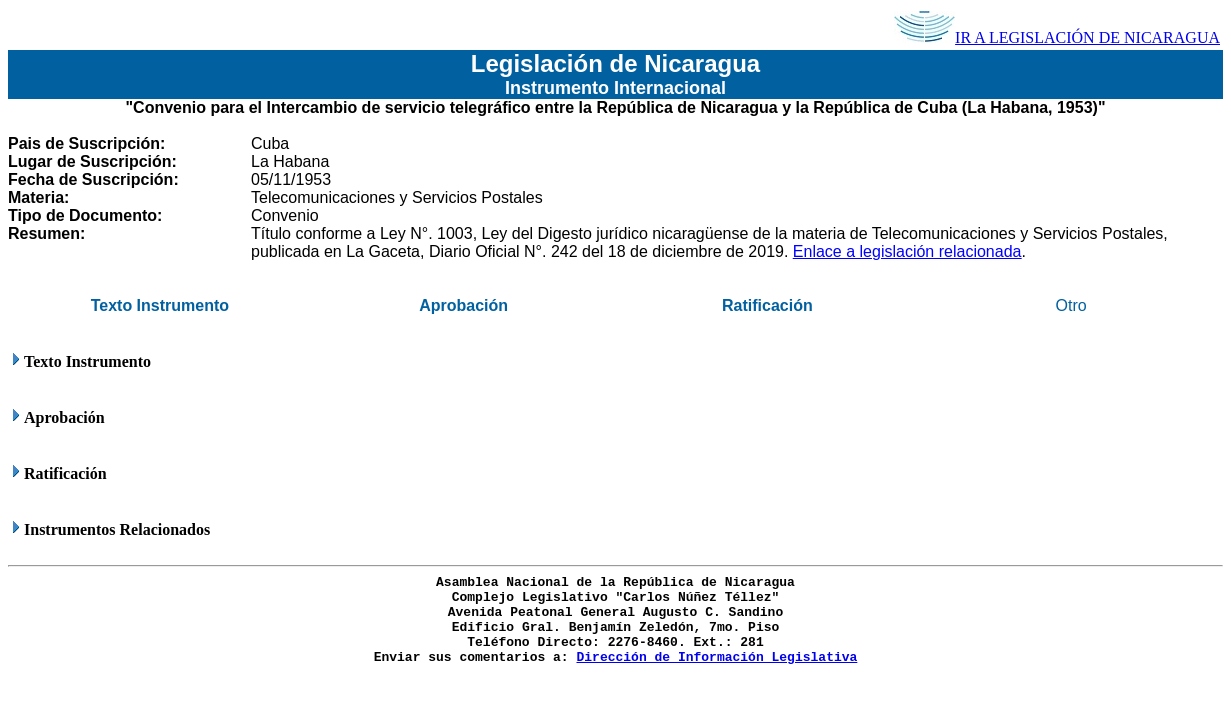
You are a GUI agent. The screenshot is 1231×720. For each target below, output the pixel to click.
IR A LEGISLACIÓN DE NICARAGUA (1057, 37)
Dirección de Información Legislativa (716, 657)
